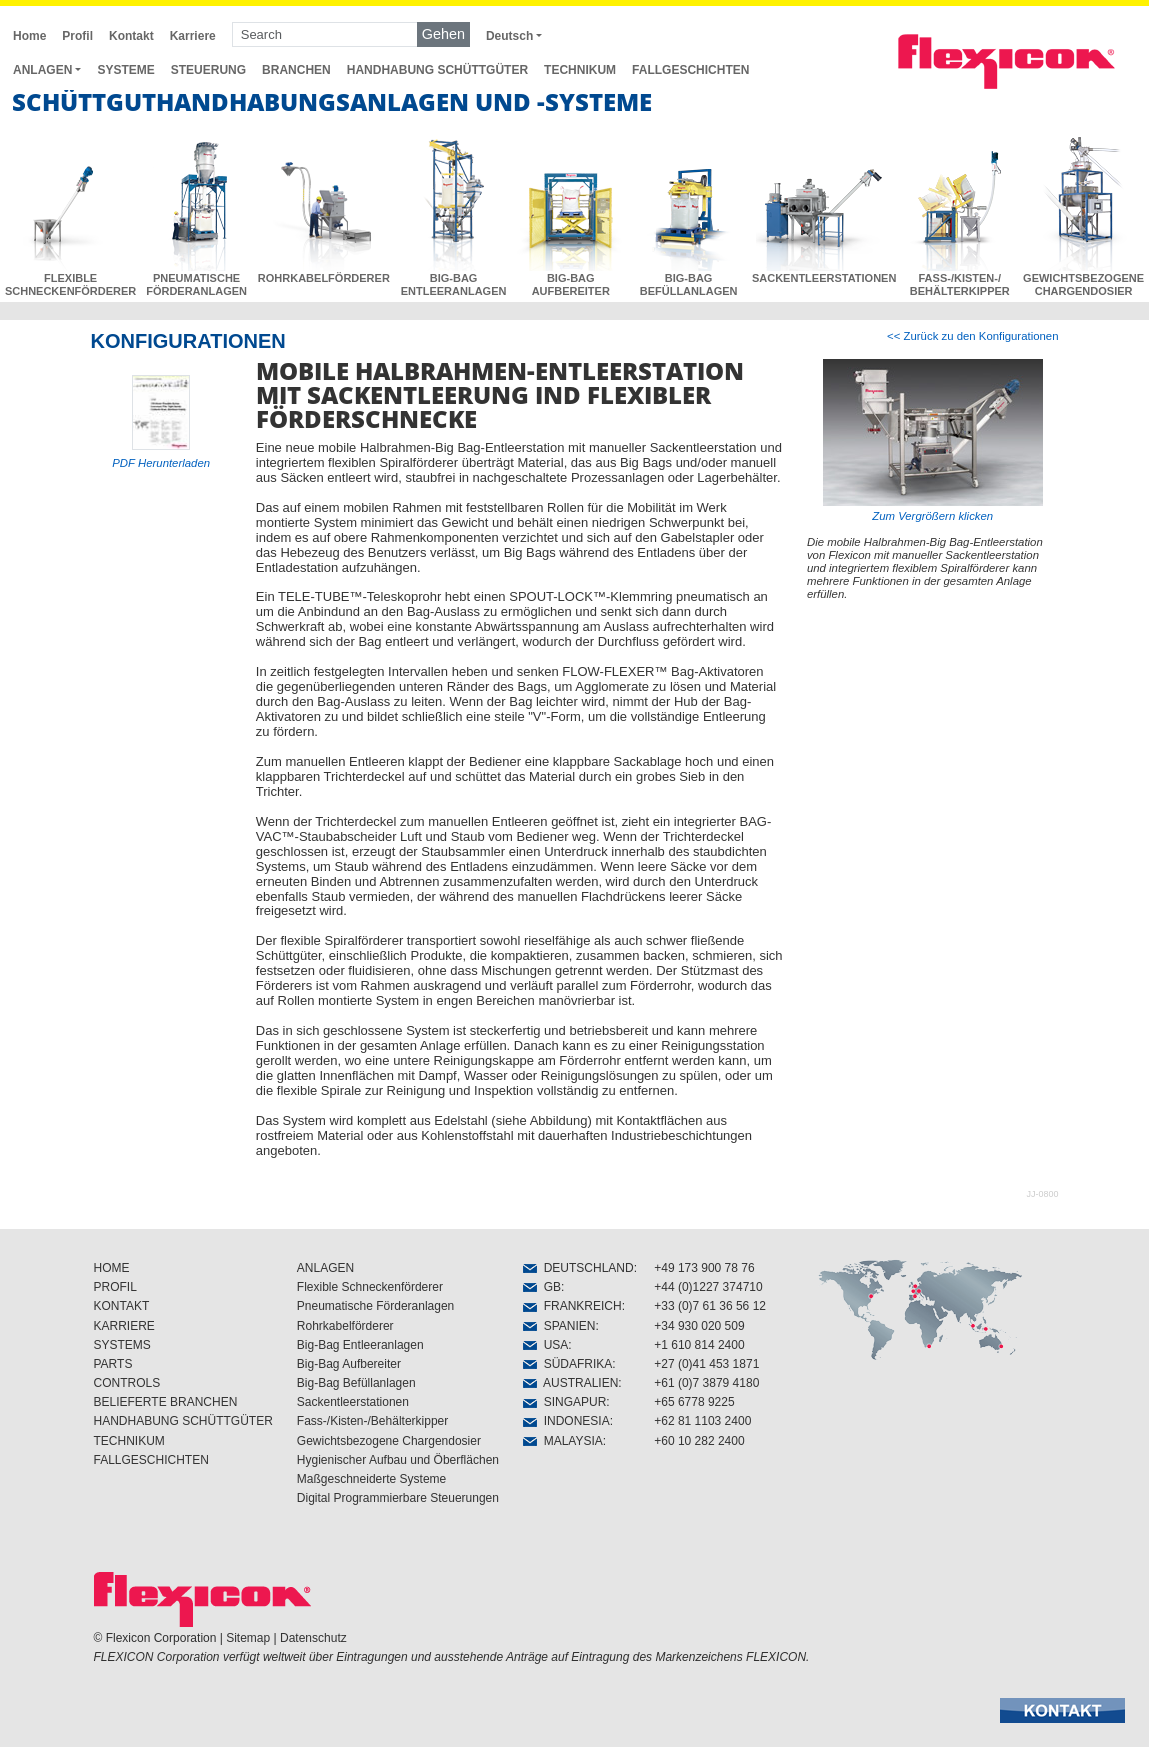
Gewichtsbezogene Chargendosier (389, 1441)
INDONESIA (566, 1421)
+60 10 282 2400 (699, 1441)
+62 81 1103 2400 (702, 1421)
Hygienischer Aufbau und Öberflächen (398, 1460)
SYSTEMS (122, 1345)
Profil (77, 36)
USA (545, 1345)
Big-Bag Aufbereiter (349, 1364)
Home (29, 36)
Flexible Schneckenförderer (370, 1287)
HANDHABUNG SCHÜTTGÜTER (437, 70)
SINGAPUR (564, 1402)
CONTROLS (127, 1383)
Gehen (443, 34)
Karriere (193, 36)
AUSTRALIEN (570, 1383)
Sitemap (248, 1638)
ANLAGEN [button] (42, 70)
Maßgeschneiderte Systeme (371, 1479)
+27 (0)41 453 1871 (706, 1364)
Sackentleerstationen (353, 1402)
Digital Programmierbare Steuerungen (398, 1498)
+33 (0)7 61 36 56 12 (710, 1306)
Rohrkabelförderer (345, 1326)
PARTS (113, 1364)
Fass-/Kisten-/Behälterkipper (372, 1421)
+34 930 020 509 (699, 1326)
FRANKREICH (572, 1306)
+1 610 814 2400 (699, 1345)
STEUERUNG (208, 70)
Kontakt (131, 36)
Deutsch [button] (509, 36)
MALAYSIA (563, 1441)
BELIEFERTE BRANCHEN (166, 1402)
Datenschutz (313, 1638)
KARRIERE (124, 1326)
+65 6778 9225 (694, 1402)
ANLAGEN (325, 1268)
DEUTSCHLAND (578, 1268)
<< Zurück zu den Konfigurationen (972, 336)
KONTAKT (122, 1306)
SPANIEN (559, 1326)
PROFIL (115, 1287)
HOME (112, 1268)
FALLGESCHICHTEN (690, 70)
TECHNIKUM (580, 70)
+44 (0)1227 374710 (708, 1287)
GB (542, 1287)
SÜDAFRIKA (567, 1364)
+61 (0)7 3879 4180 (706, 1383)
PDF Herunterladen (161, 463)
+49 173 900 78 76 (704, 1268)
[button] (1062, 1710)
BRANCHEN (296, 70)
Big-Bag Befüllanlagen (356, 1383)
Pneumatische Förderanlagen (375, 1306)
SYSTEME (125, 70)
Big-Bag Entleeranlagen (360, 1345)
